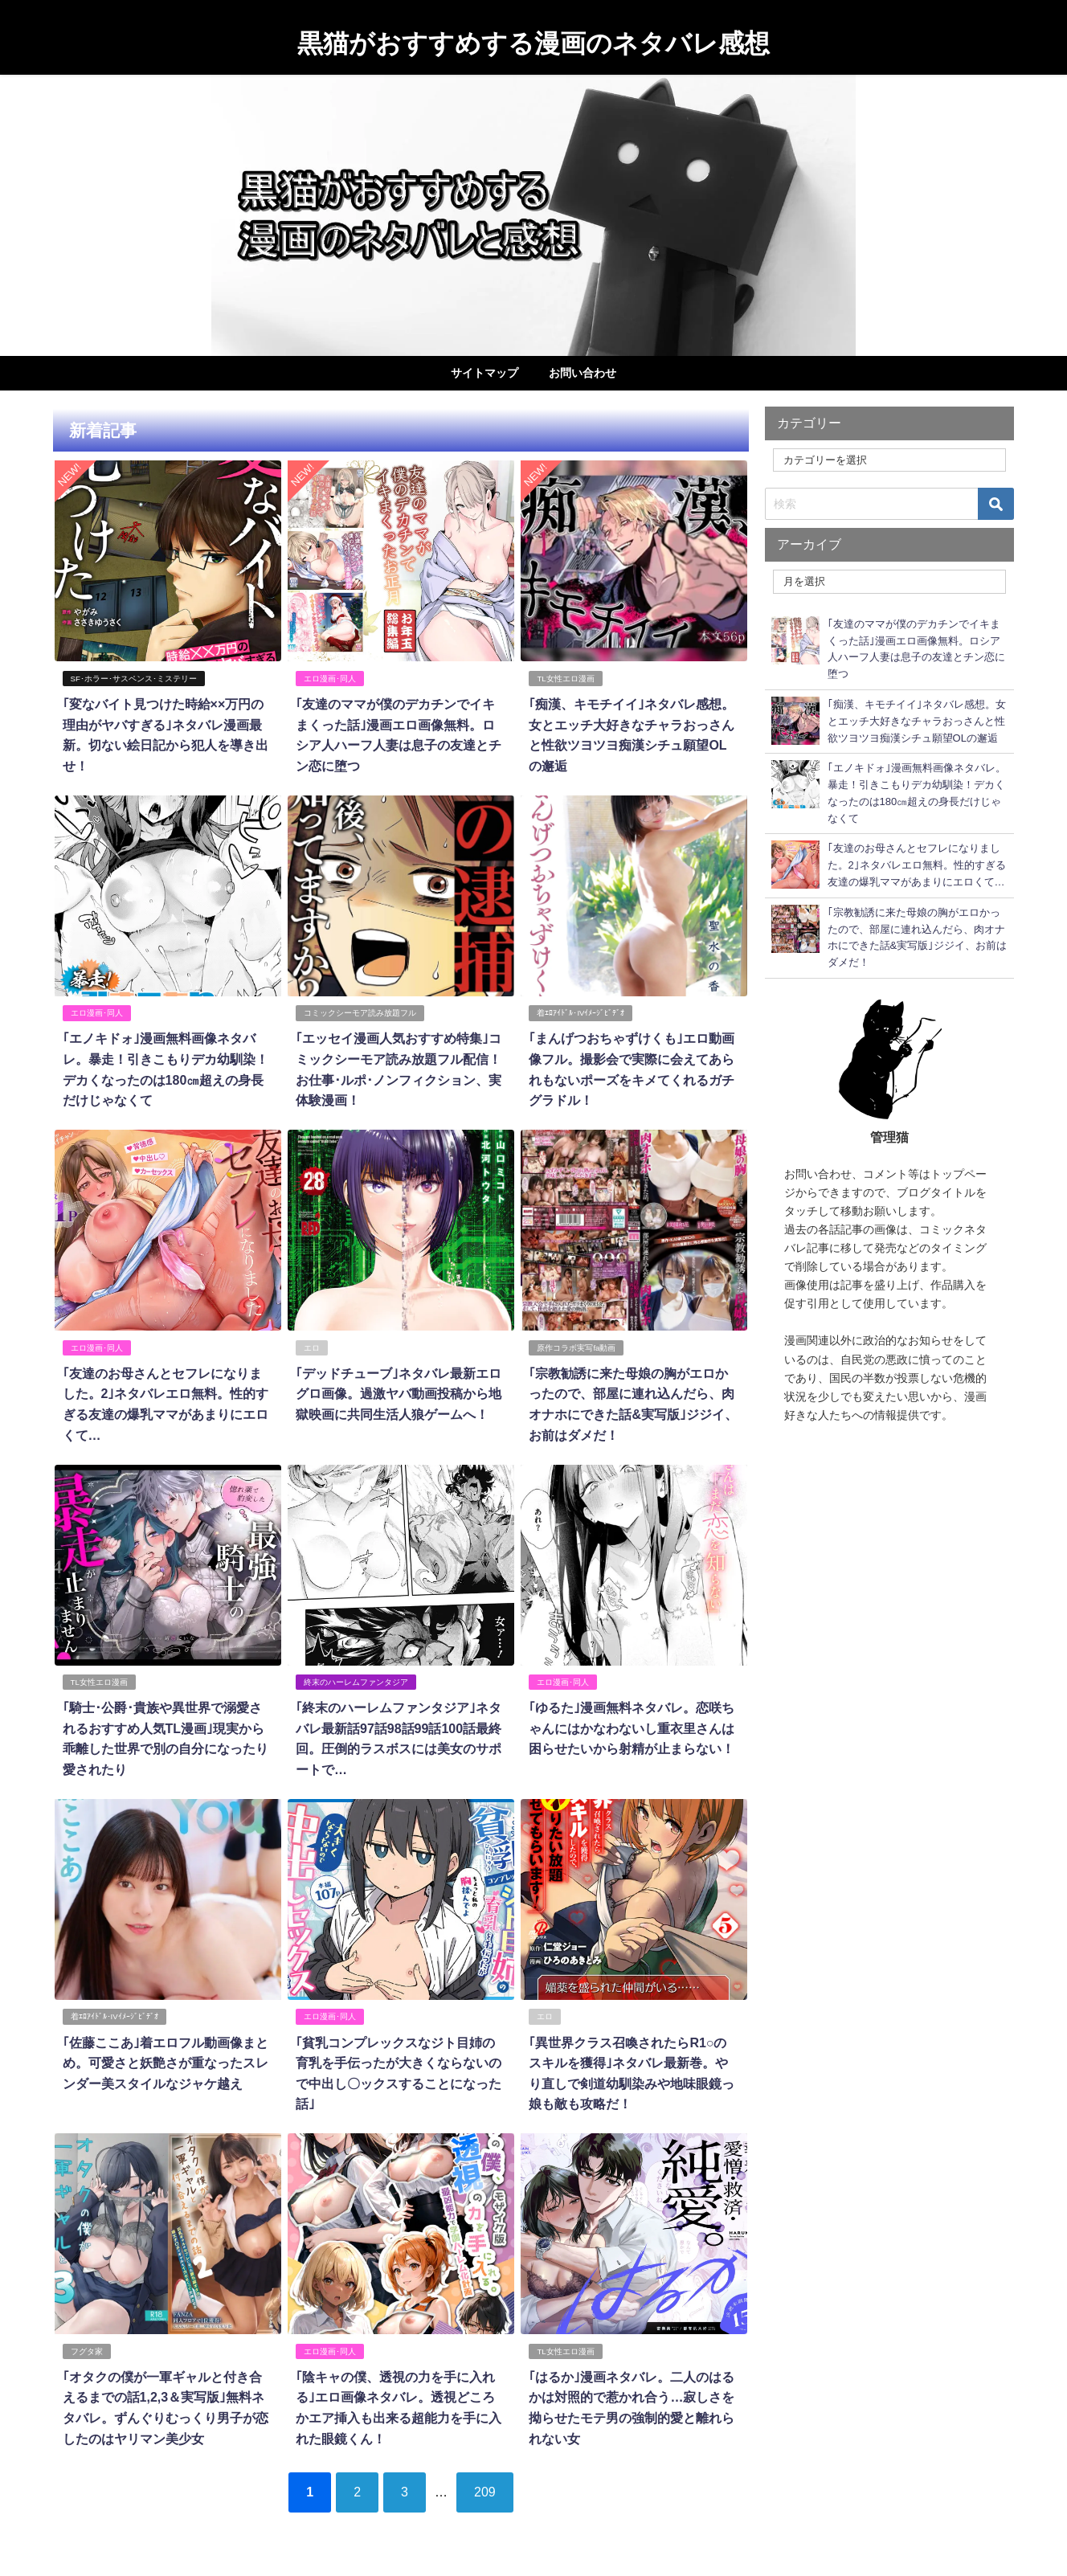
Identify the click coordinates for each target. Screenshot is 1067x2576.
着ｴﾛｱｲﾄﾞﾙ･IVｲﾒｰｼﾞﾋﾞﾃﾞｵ (580, 1012)
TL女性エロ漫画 (565, 678)
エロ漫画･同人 (330, 678)
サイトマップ (484, 372)
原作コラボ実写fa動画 (576, 1347)
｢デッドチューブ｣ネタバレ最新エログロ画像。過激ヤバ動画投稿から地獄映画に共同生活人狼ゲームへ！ (398, 1393)
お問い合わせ (582, 372)
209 (485, 2490)
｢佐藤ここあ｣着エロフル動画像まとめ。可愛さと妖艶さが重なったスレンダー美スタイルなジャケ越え (165, 2061)
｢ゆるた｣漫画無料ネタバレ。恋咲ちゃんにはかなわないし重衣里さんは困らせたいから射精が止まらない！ (631, 1727)
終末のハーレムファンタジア (356, 1681)
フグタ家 (86, 2349)
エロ (312, 1347)
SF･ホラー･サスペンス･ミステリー (133, 678)
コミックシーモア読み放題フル (360, 1012)
